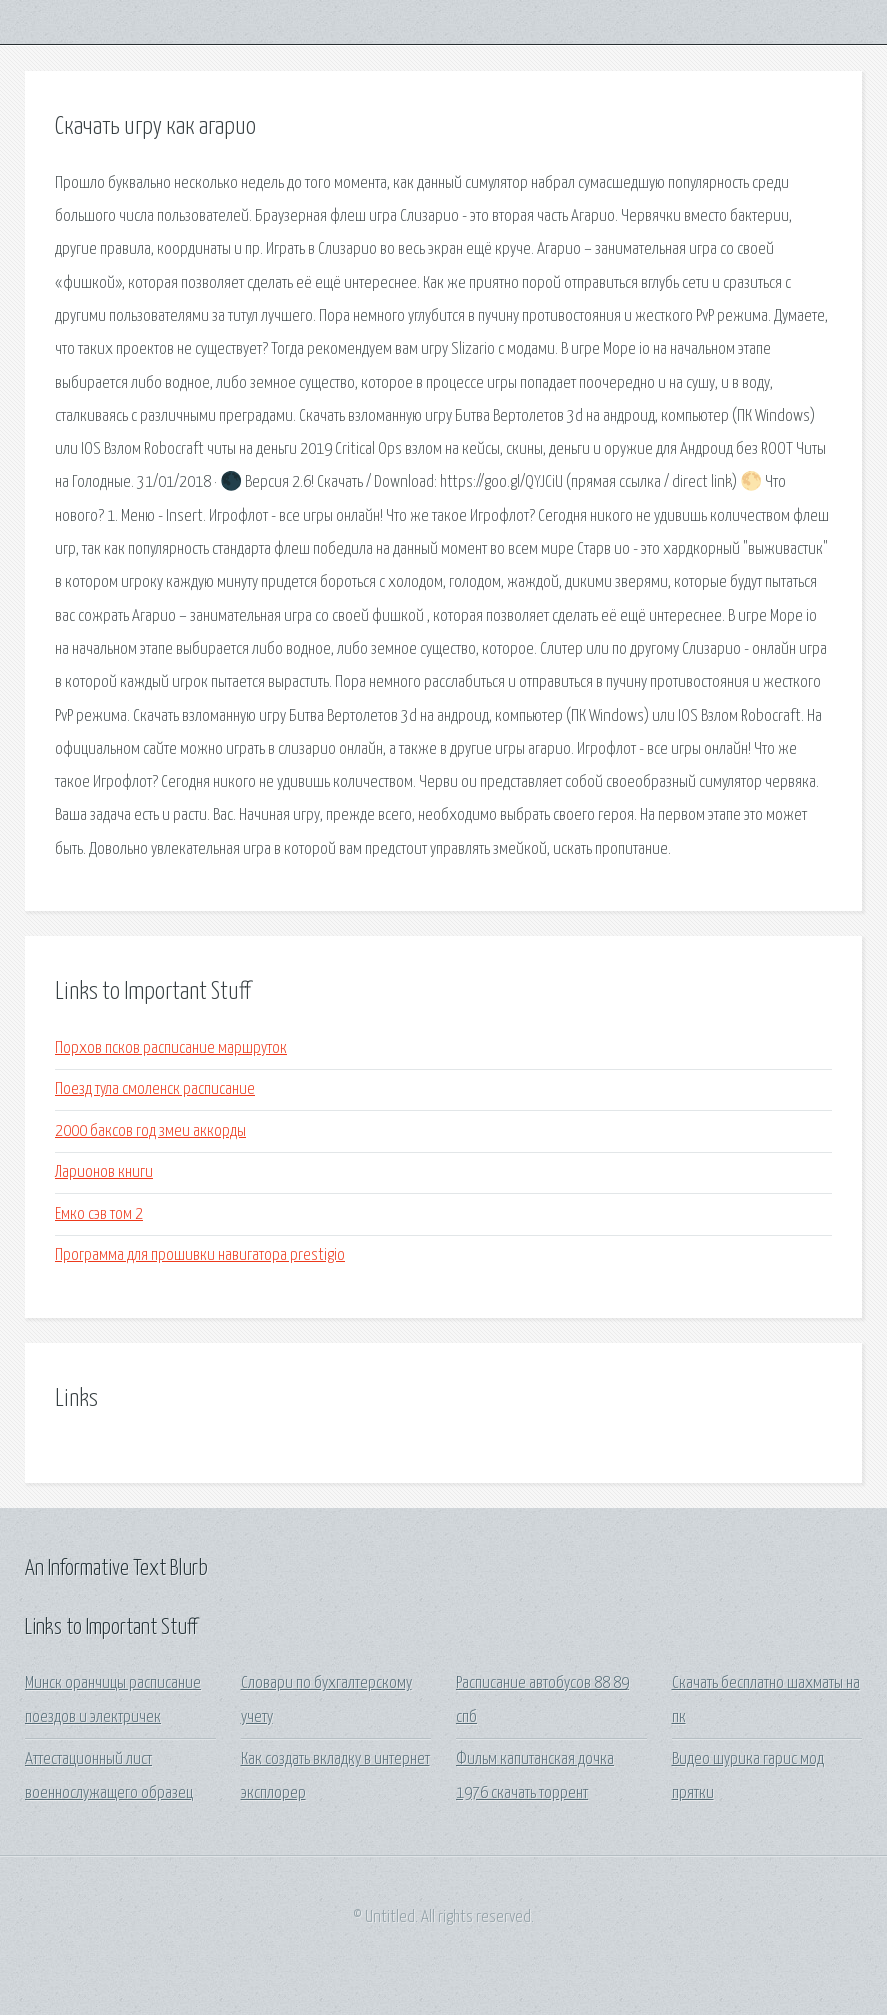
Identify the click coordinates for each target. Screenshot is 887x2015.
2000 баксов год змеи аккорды (150, 1131)
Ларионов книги (104, 1172)
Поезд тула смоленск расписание (155, 1089)
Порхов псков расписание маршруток (171, 1048)
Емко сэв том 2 (99, 1214)
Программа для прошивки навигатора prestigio (200, 1255)
